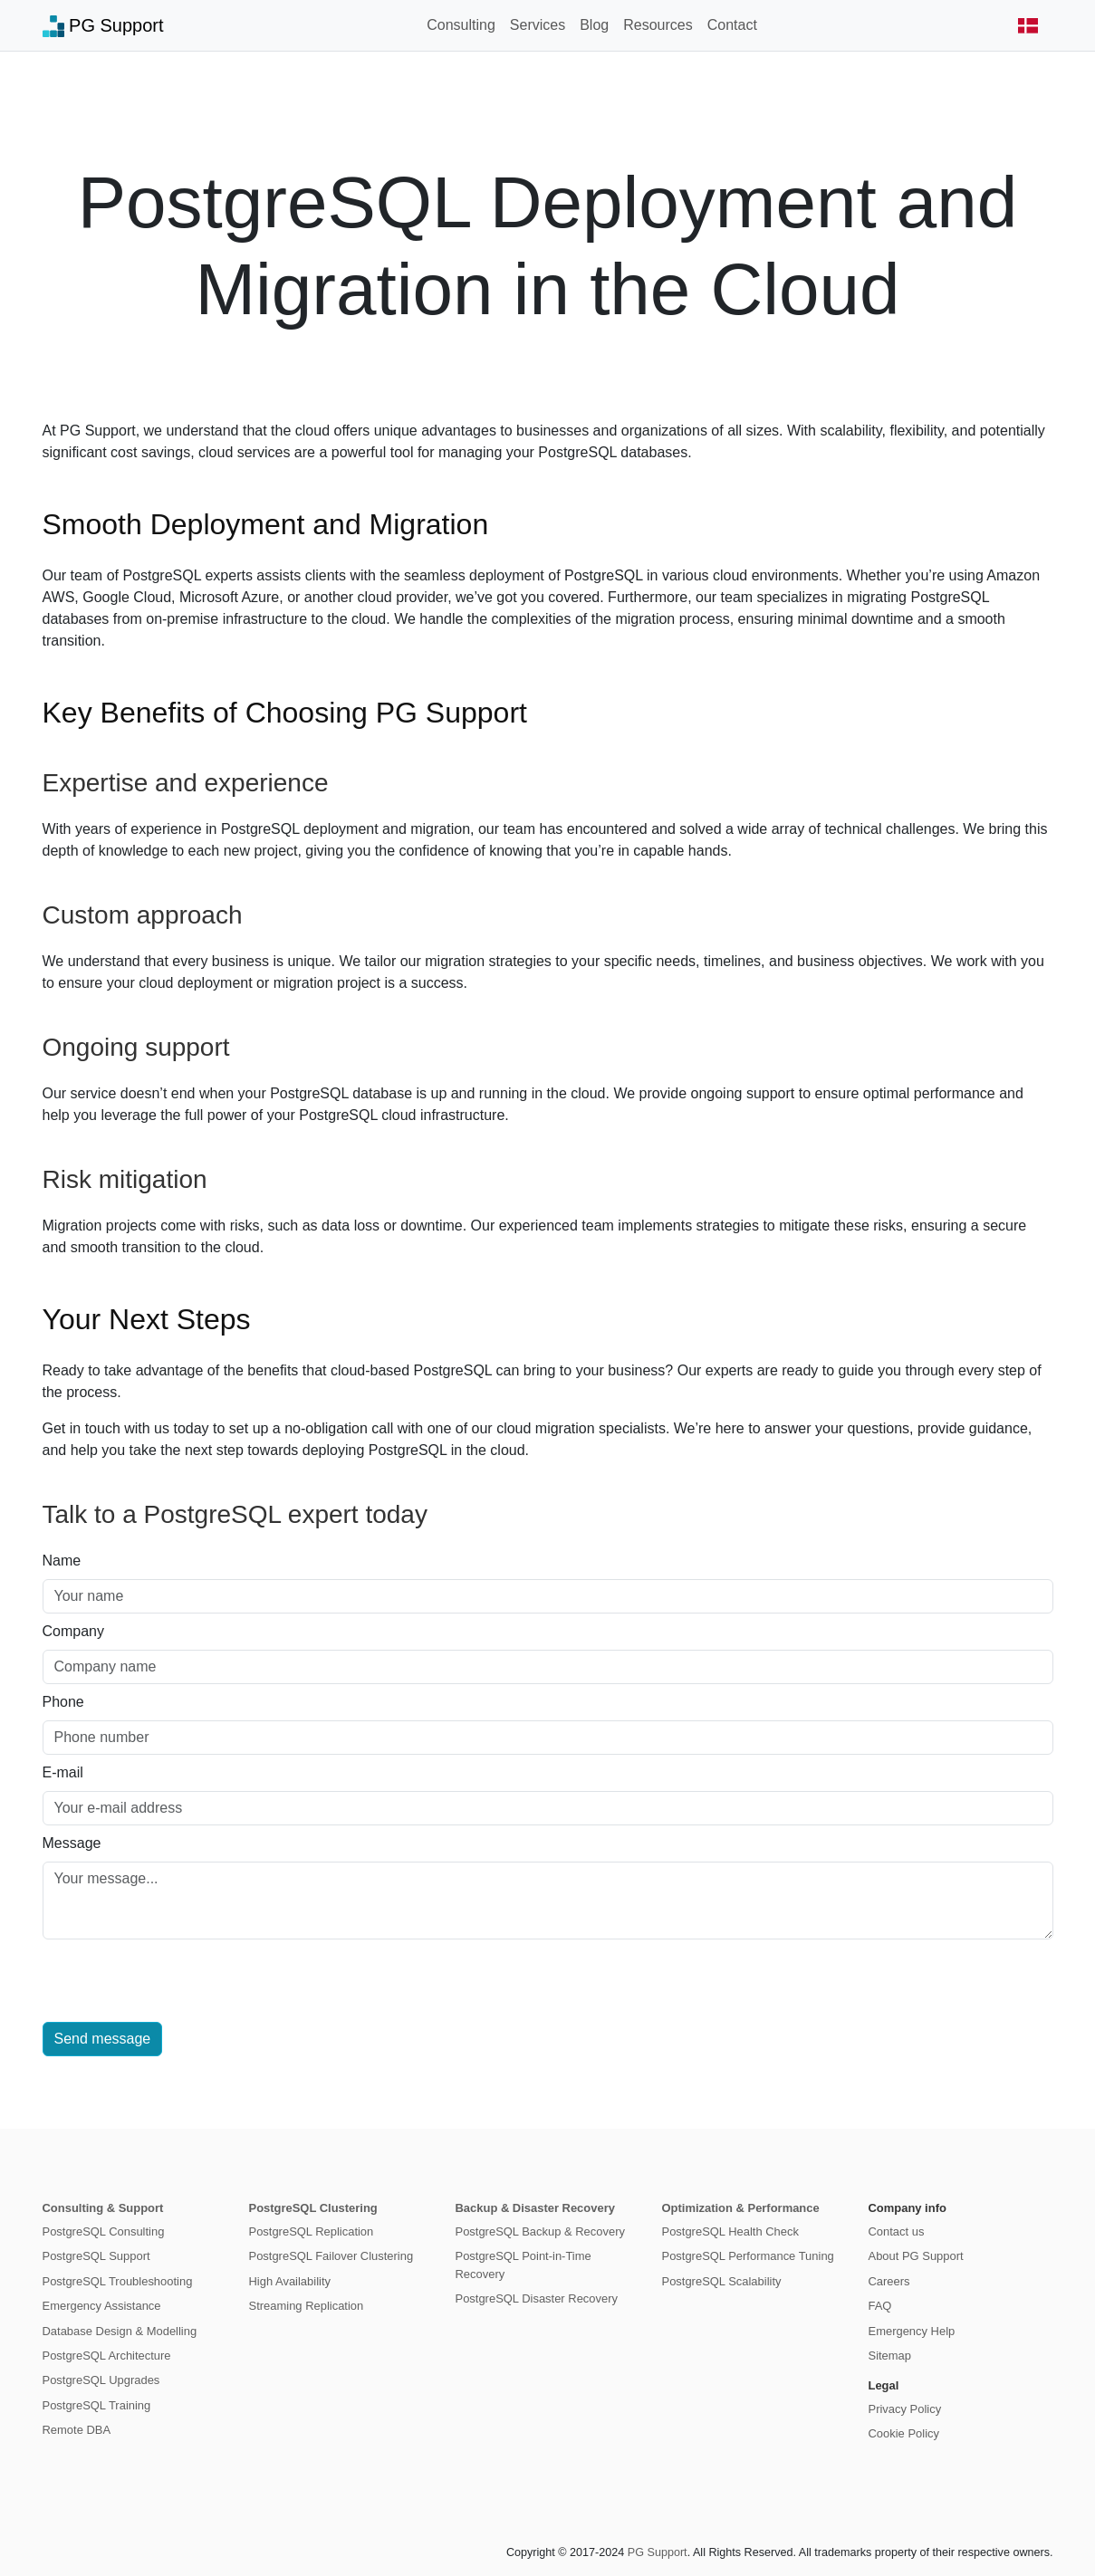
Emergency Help (912, 2331)
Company (73, 1631)
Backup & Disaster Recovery (535, 2208)
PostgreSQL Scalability (722, 2281)
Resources (657, 25)
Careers (889, 2281)
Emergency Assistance (102, 2306)
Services (537, 25)
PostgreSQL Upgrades (101, 2380)
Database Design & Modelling (120, 2331)
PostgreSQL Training (97, 2405)
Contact (732, 25)
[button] (1028, 25)
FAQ (880, 2306)
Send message (102, 2038)
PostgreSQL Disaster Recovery (537, 2298)
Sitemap (890, 2355)
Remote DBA (77, 2430)
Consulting (461, 25)
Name (62, 1560)
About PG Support (916, 2256)
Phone (63, 1701)
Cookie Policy (904, 2433)
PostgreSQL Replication (311, 2231)
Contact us (897, 2231)
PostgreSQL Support (96, 2256)
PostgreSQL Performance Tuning (748, 2256)
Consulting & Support (103, 2208)
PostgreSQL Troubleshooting (118, 2281)
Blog (594, 25)
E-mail (63, 1772)
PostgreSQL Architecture (107, 2355)
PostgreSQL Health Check (730, 2231)
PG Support (103, 26)
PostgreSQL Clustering (313, 2208)
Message (72, 1843)
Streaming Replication (306, 2306)
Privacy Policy (905, 2409)
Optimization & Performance (741, 2208)
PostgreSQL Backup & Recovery (540, 2231)
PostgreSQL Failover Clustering (331, 2256)
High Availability (290, 2281)
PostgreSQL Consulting (104, 2231)
